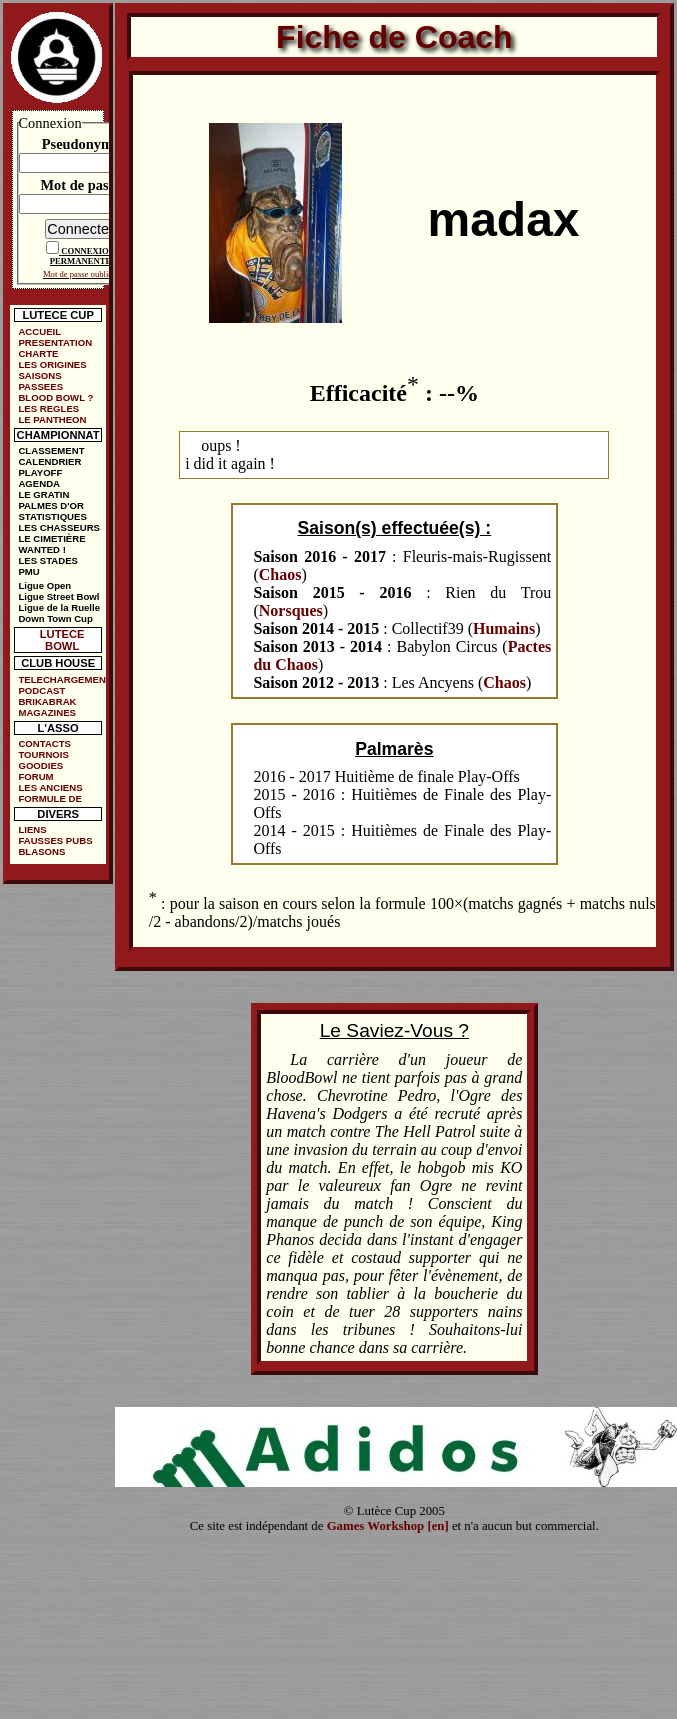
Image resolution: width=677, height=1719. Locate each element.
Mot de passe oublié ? (80, 274)
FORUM (35, 776)
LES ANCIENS (50, 787)
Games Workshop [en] (388, 1526)
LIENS (32, 829)
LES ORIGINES (52, 364)
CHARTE (38, 353)
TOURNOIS (43, 754)
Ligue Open (44, 585)
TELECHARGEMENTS (61, 679)
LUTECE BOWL (62, 640)
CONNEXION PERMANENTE (82, 256)
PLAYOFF (40, 472)
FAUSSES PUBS (55, 840)
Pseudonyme (81, 144)
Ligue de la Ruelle (59, 607)
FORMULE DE (49, 798)
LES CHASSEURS (59, 527)
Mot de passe (81, 185)
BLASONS (41, 851)
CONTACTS (44, 743)
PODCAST (41, 690)
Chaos (280, 574)
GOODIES (40, 765)
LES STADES (48, 560)
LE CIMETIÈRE (51, 538)
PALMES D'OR (51, 505)
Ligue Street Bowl (58, 596)
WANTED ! (41, 549)
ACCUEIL (39, 331)
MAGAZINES (47, 712)
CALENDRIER (49, 461)
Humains (504, 628)
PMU (28, 571)
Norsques (291, 610)
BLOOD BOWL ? (55, 397)
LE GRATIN (43, 494)
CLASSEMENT (51, 450)
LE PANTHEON (52, 419)
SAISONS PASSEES (40, 381)
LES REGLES (48, 408)
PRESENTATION (55, 342)
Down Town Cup (55, 618)
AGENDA (39, 483)
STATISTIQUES (52, 516)
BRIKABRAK (47, 701)
